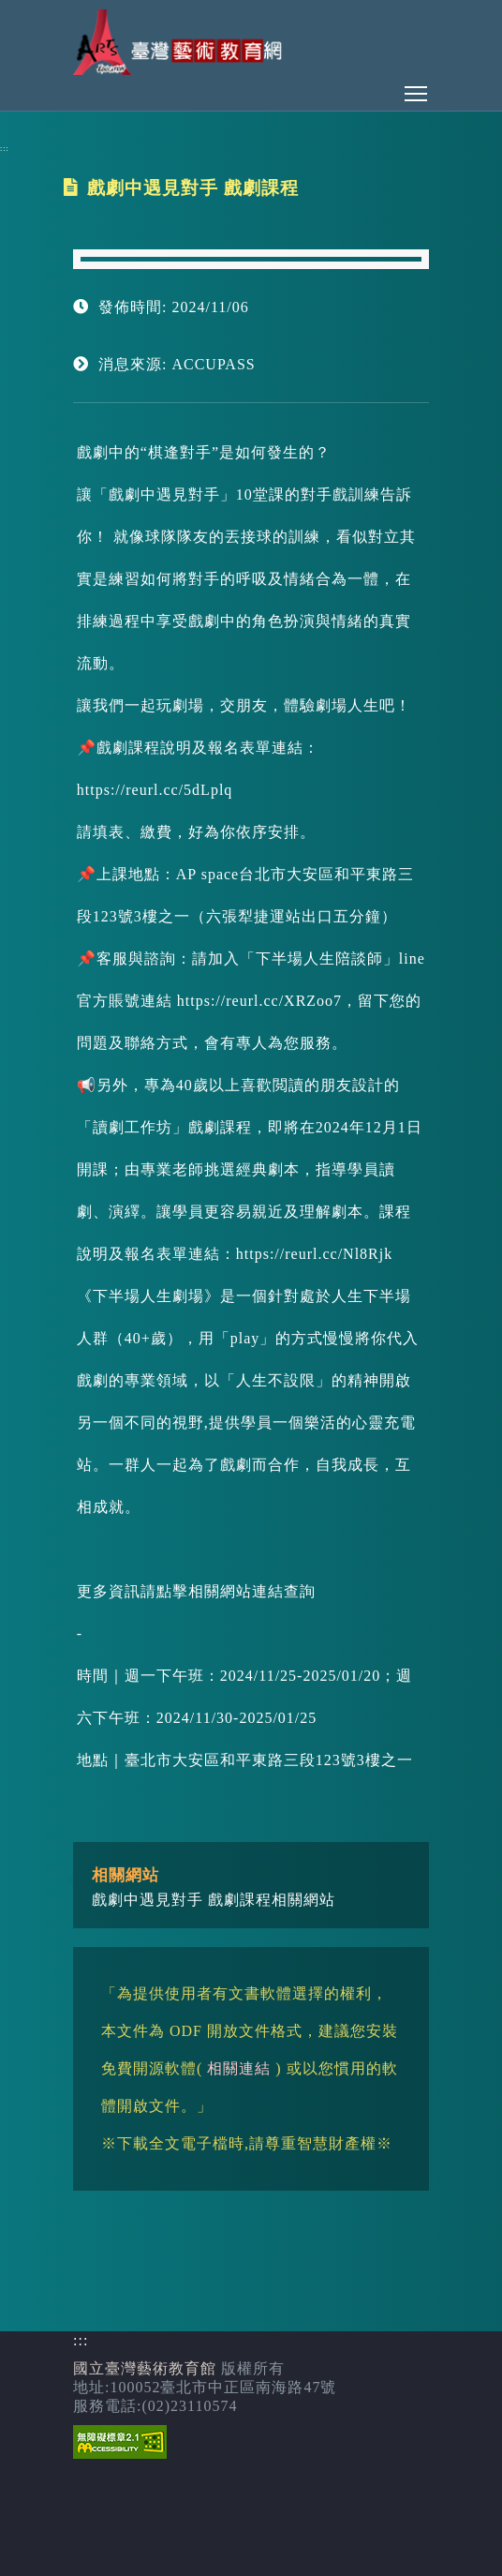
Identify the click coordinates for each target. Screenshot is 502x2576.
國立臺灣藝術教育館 (144, 2368)
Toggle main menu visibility (417, 89)
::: (4, 148)
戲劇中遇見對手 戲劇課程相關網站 (213, 1900)
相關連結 (239, 2068)
